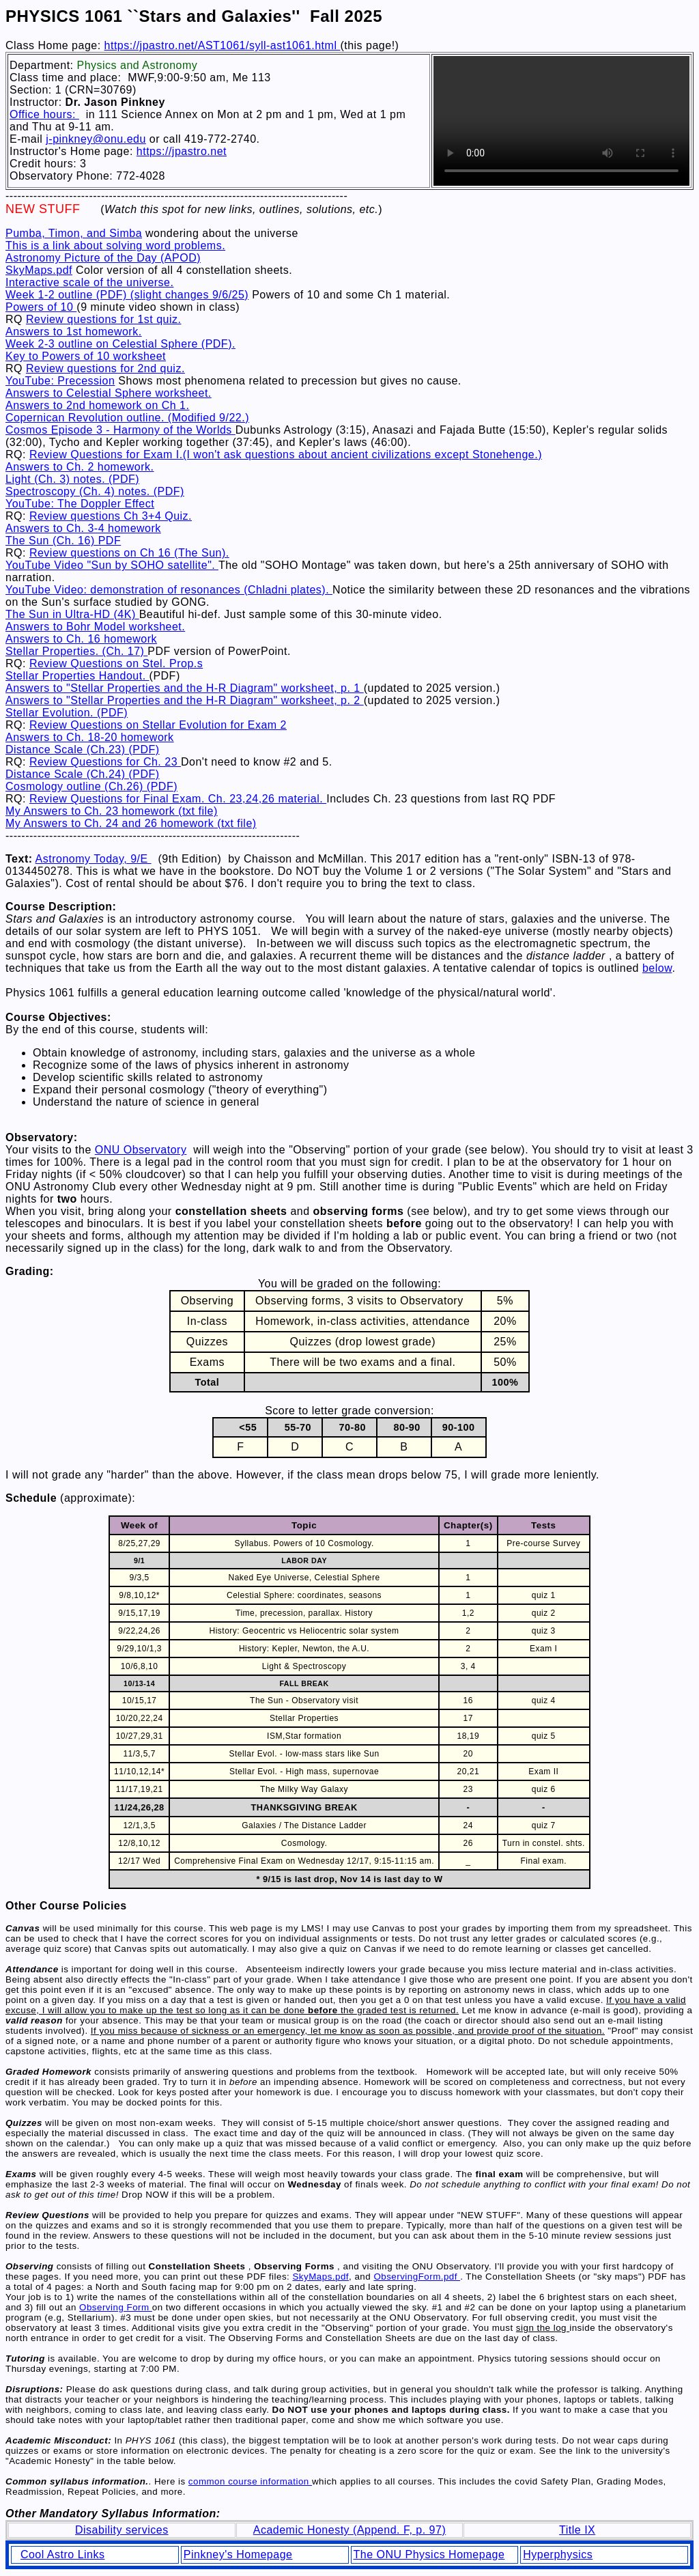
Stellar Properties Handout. (77, 676)
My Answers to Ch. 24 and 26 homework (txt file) (131, 823)
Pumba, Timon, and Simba (73, 233)
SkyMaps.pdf (38, 270)
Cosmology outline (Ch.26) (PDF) (91, 786)
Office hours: (44, 114)
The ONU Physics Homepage (429, 2554)
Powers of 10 (40, 307)
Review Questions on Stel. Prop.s (116, 663)
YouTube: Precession (60, 381)
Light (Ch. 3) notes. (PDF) (72, 479)
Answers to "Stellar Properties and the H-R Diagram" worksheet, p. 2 (184, 700)
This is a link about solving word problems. (115, 245)
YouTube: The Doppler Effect (79, 503)
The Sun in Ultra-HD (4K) (72, 614)
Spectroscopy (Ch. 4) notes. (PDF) (94, 491)
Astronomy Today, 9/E (93, 859)
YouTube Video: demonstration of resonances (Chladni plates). (168, 590)
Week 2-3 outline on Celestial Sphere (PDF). (120, 344)
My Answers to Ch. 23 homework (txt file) (111, 811)
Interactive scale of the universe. (89, 282)
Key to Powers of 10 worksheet (85, 356)
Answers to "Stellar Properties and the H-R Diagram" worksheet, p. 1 (184, 688)
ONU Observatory (141, 1150)
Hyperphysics (558, 2554)
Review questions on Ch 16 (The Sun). (129, 553)
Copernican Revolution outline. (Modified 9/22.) (127, 417)
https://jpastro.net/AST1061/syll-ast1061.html (222, 45)
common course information (250, 2481)
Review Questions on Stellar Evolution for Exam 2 (158, 725)
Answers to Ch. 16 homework (81, 639)
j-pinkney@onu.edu (96, 139)
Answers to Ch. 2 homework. (79, 467)
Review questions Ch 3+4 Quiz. (110, 516)
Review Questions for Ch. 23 (105, 762)
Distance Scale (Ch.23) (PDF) (82, 749)
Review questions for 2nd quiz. (105, 368)
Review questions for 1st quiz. (104, 319)
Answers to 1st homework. (73, 331)
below (657, 968)
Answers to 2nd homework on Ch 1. (97, 405)
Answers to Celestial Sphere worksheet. (108, 393)
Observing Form (115, 2307)
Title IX (577, 2530)
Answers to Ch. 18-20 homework (89, 737)
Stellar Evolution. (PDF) (66, 712)
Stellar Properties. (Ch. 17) (76, 651)
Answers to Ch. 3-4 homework (83, 528)
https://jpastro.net (182, 151)
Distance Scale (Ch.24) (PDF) (82, 774)
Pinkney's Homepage (238, 2554)
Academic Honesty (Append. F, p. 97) (349, 2530)
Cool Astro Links (62, 2554)
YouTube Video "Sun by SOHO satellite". (111, 565)
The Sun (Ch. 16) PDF (63, 540)
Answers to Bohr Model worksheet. (95, 626)
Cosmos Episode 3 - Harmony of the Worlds (120, 430)
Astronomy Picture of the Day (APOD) (103, 258)
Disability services (122, 2530)
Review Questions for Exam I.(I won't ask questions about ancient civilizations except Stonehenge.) (285, 454)
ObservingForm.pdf (416, 2276)
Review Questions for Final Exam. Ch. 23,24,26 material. (177, 798)
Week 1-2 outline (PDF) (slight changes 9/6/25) (126, 294)
